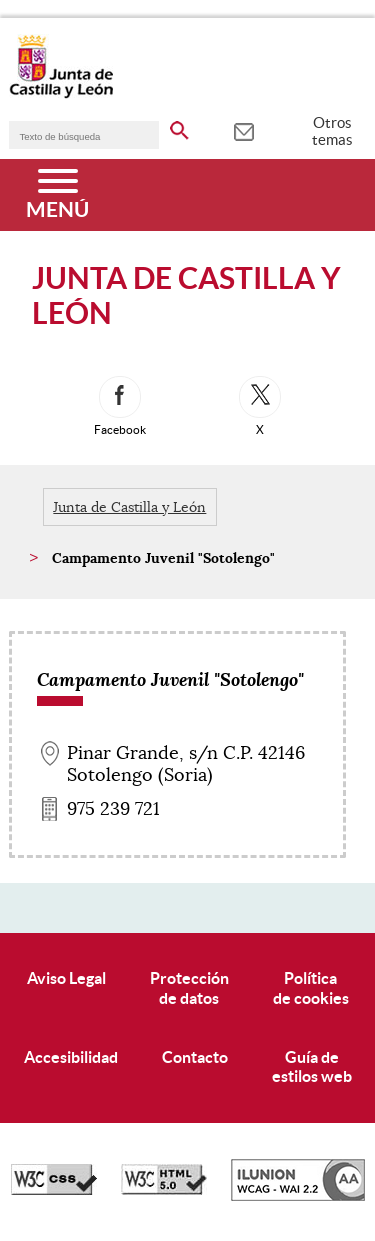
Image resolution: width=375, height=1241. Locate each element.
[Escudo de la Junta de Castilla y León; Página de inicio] (61, 94)
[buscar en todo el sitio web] (179, 127)
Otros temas (332, 131)
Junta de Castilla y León (129, 507)
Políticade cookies (311, 987)
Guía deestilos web (312, 1066)
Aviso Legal (66, 978)
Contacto (195, 1057)
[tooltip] (243, 130)
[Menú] (57, 195)
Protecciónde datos (189, 987)
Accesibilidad (71, 1057)
